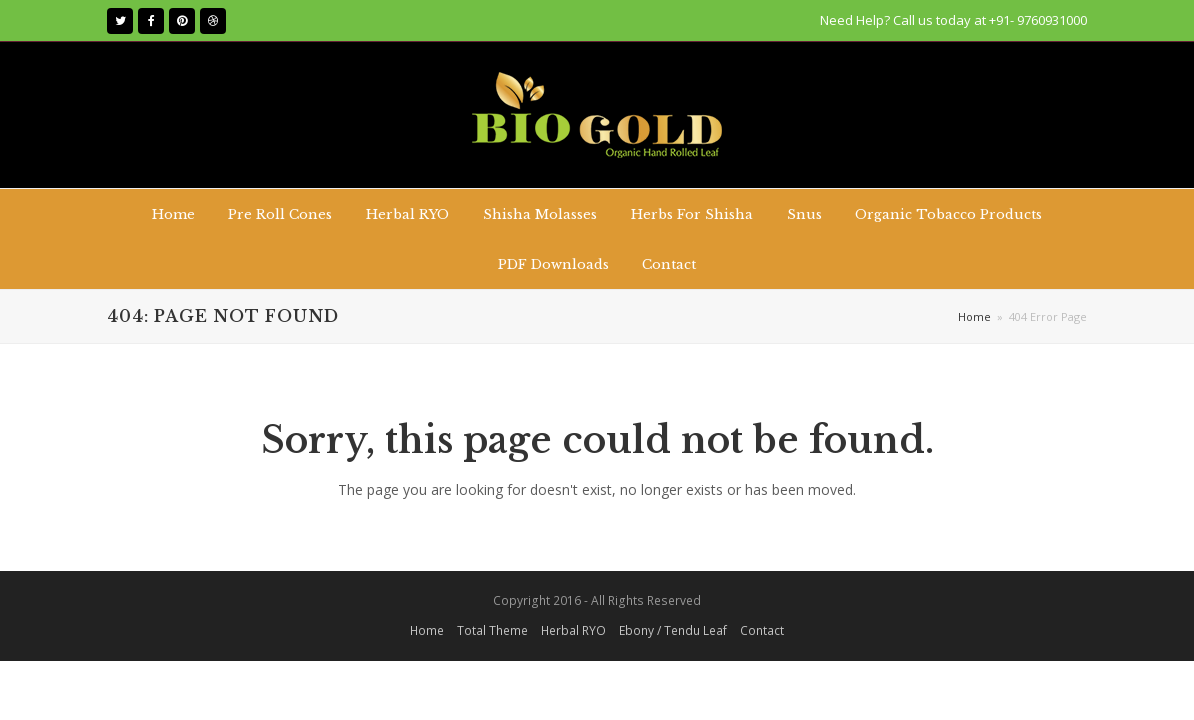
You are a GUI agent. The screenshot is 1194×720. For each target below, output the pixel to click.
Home (974, 316)
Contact (762, 630)
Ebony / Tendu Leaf (673, 630)
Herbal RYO (573, 630)
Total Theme (492, 630)
